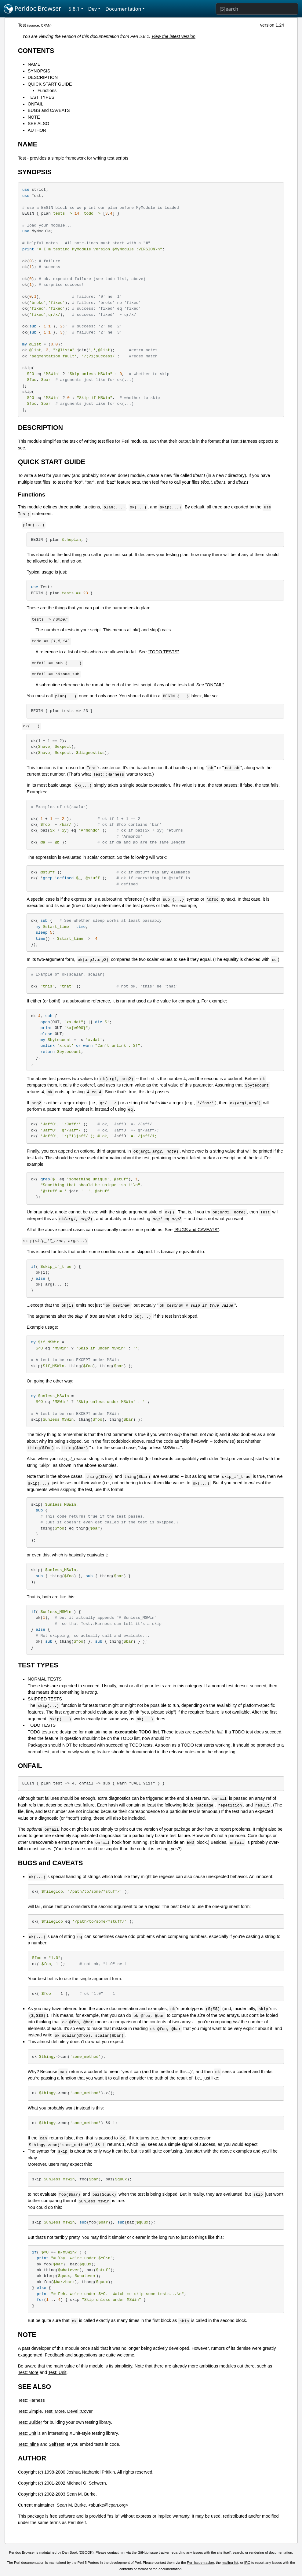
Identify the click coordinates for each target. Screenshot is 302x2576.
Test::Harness (243, 441)
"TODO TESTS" (163, 651)
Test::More (28, 2372)
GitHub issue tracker (153, 2552)
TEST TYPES (41, 97)
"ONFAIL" (214, 684)
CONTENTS (36, 50)
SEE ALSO (38, 123)
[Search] (257, 9)
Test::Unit (57, 2372)
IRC (247, 2562)
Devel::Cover (80, 2411)
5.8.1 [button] (74, 9)
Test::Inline (28, 2444)
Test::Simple (30, 2411)
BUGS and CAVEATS (49, 110)
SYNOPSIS (39, 70)
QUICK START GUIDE (50, 84)
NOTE (34, 117)
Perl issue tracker (200, 2562)
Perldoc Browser (32, 8)
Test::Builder (30, 2422)
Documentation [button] (123, 9)
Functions (47, 90)
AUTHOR (37, 130)
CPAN (45, 25)
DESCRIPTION (43, 77)
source (33, 25)
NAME (34, 64)
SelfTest (56, 2444)
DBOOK (86, 2552)
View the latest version (173, 36)
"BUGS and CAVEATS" (196, 1229)
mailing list (230, 2562)
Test (22, 25)
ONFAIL (35, 103)
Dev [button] (92, 9)
